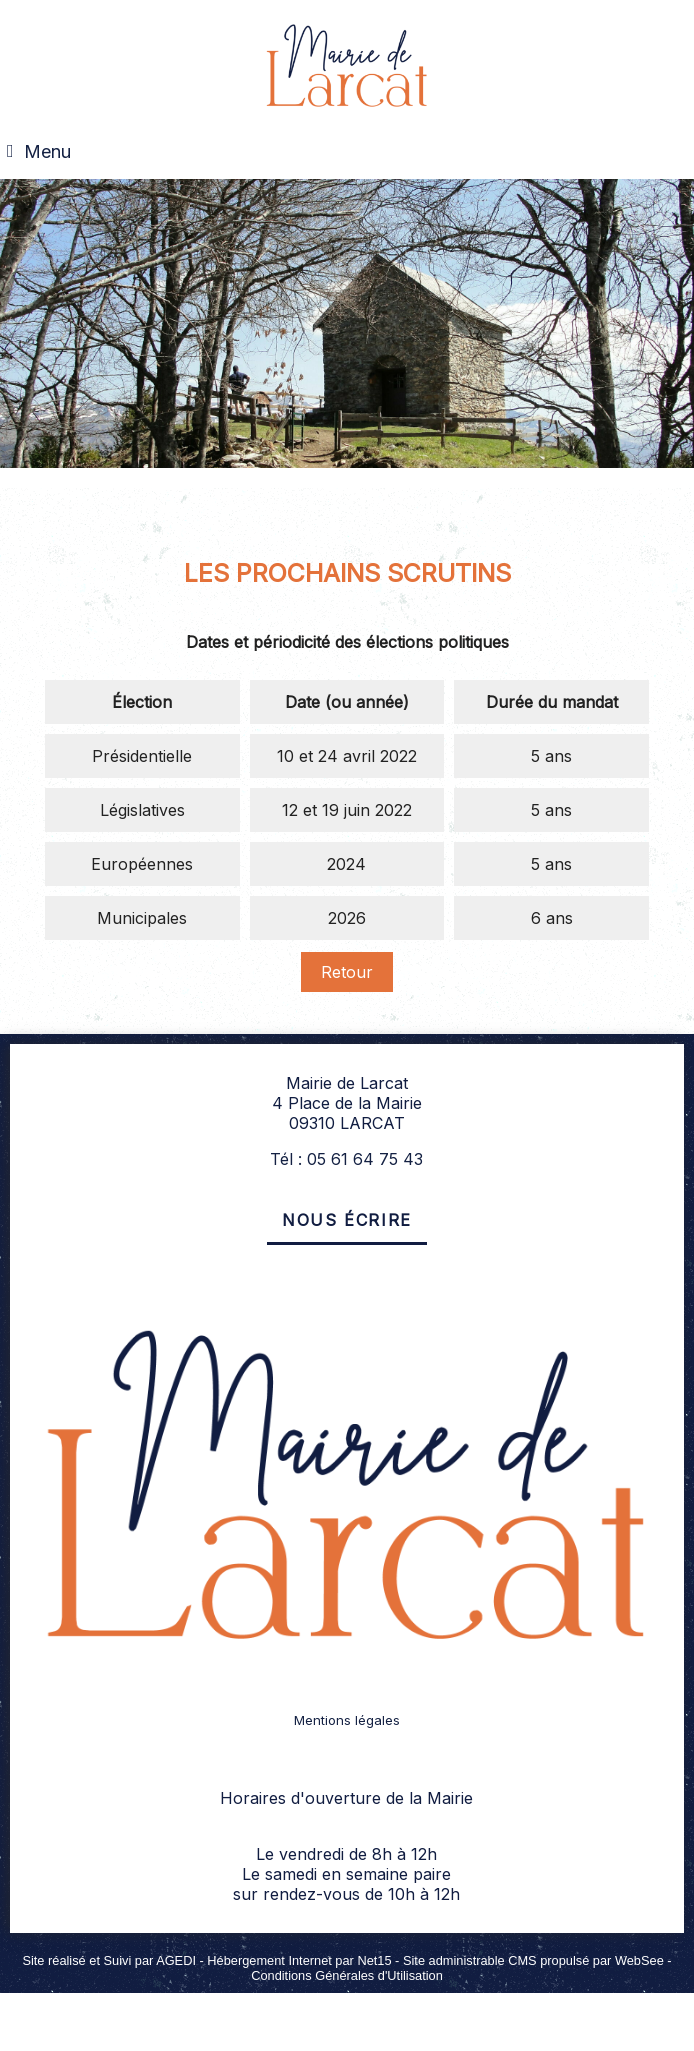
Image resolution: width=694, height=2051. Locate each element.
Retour (347, 972)
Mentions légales (347, 1720)
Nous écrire (347, 1220)
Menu (47, 151)
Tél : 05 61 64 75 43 (346, 1159)
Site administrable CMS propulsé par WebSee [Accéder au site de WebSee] (533, 1960)
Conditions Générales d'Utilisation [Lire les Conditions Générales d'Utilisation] (347, 1975)
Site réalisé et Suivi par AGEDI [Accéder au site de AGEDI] (109, 1960)
